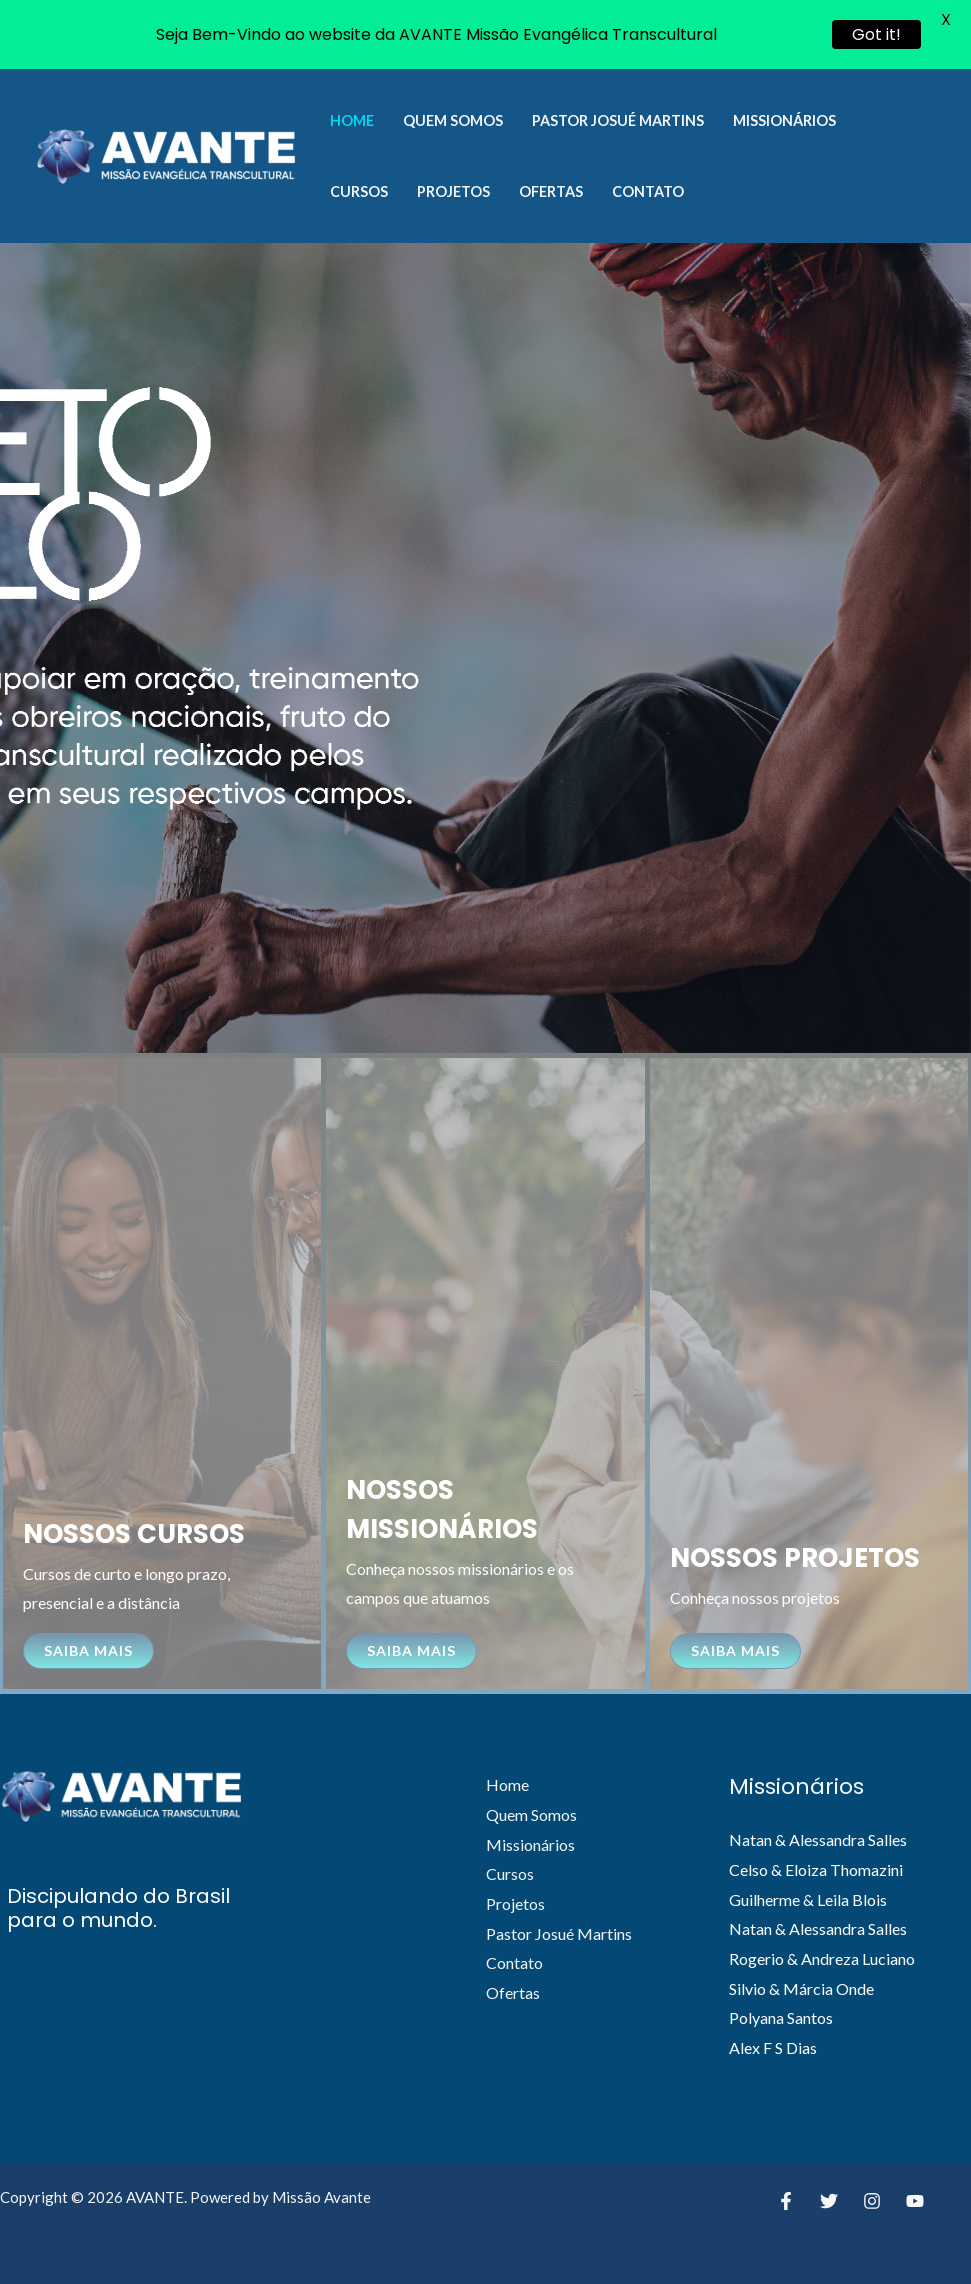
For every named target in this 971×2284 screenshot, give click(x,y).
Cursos (359, 191)
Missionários (784, 120)
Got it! (876, 34)
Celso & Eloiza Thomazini (816, 1869)
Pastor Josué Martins (618, 120)
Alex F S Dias (773, 2047)
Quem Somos (453, 120)
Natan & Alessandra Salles (818, 1839)
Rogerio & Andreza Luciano (822, 1958)
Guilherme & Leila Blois (808, 1899)
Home (352, 120)
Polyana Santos (781, 2017)
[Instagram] (872, 2201)
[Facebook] (786, 2201)
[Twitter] (829, 2201)
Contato (648, 191)
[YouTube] (915, 2201)
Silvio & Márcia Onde (801, 1988)
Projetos (453, 191)
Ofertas (551, 191)
